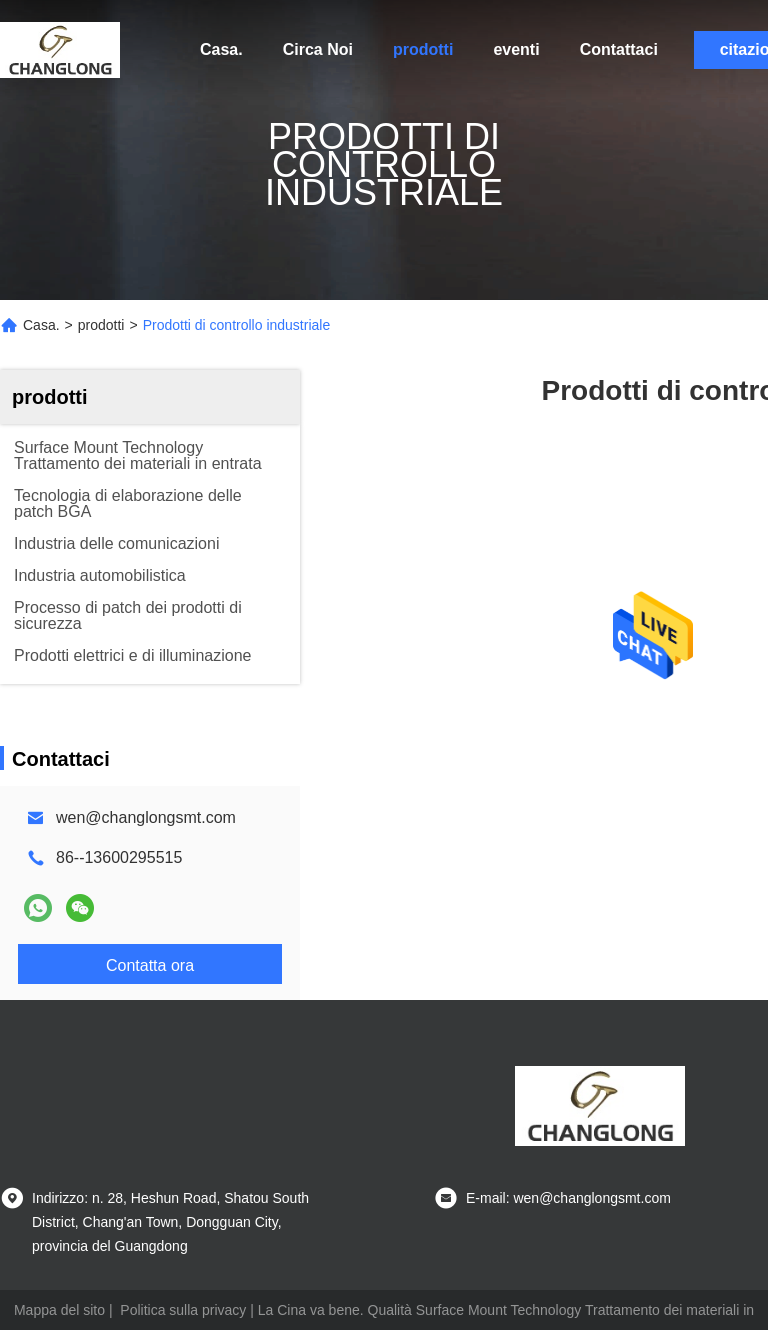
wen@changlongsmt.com (146, 817)
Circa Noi (318, 49)
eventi (516, 49)
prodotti (423, 49)
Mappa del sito (59, 1310)
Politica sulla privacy (183, 1310)
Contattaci (619, 49)
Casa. (221, 49)
